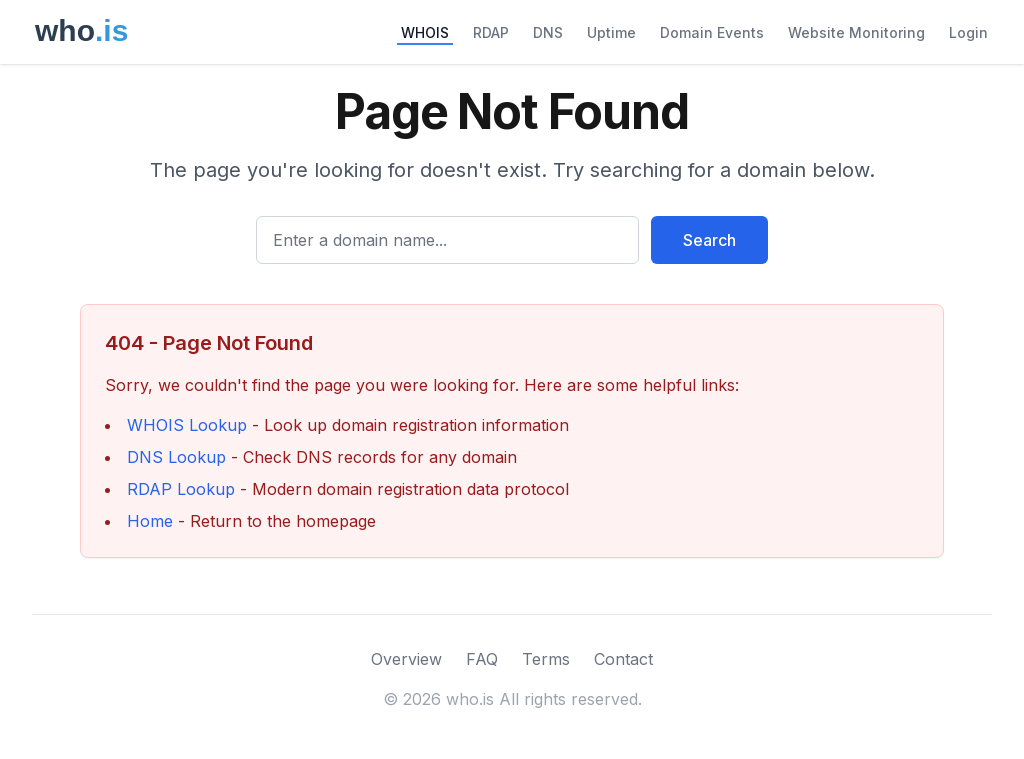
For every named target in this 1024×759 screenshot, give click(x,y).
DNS (548, 32)
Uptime (611, 32)
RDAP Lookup (181, 489)
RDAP (491, 32)
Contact (623, 659)
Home (150, 521)
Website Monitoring (856, 32)
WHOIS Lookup (187, 425)
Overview (406, 659)
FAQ (482, 659)
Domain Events (712, 32)
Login (968, 32)
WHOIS (425, 32)
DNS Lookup (176, 457)
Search (709, 240)
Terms (546, 659)
